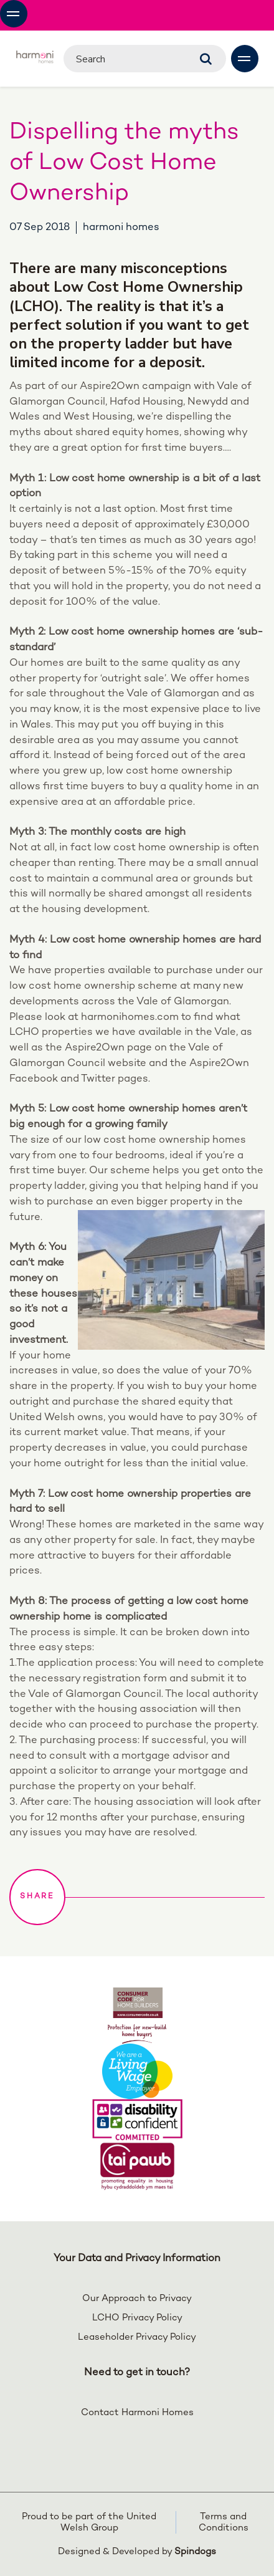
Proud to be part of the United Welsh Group (89, 2522)
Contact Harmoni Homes (137, 2413)
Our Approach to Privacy (137, 2299)
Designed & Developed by (137, 2552)
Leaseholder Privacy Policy (137, 2337)
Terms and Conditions (223, 2522)
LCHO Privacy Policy (137, 2318)
